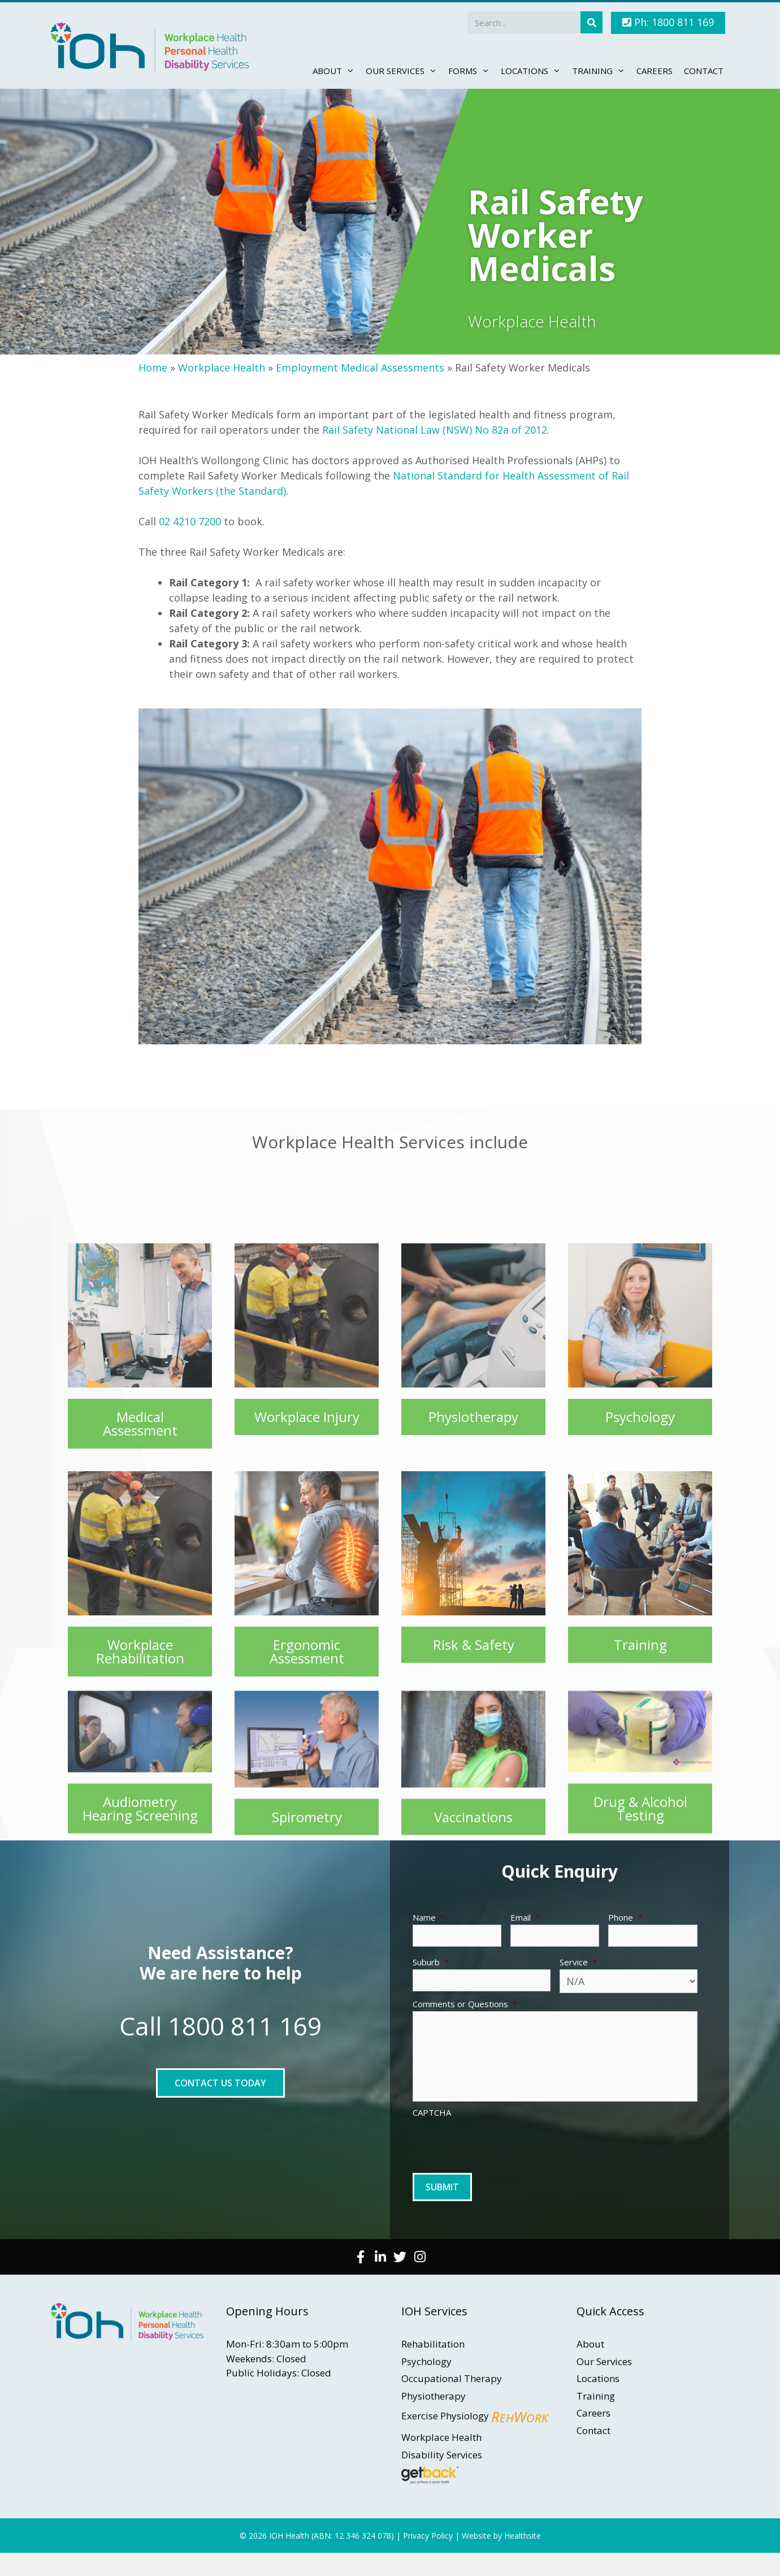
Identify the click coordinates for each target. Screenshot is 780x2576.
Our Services (404, 71)
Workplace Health (221, 367)
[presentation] (498, 2142)
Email (525, 1917)
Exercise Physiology (474, 2415)
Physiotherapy (433, 2395)
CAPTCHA (432, 2112)
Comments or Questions (465, 2004)
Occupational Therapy (451, 2378)
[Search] (591, 22)
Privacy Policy (428, 2535)
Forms (471, 71)
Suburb (431, 1962)
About (336, 71)
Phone (625, 1917)
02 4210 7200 (190, 521)
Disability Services (441, 2454)
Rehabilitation (433, 2343)
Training (601, 71)
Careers (654, 70)
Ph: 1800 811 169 (668, 22)
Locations (533, 71)
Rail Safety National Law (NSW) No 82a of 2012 (434, 429)
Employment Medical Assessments (360, 367)
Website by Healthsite (501, 2535)
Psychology (426, 2361)
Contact (703, 70)
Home (152, 367)
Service (578, 1962)
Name (429, 1917)
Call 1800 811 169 (220, 2026)
